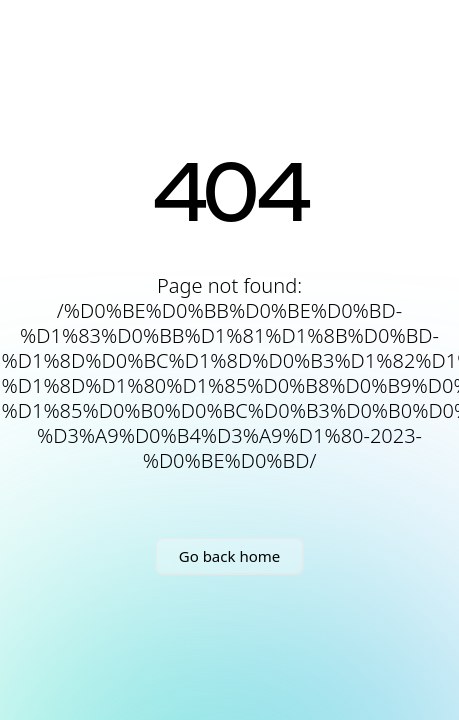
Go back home (229, 556)
